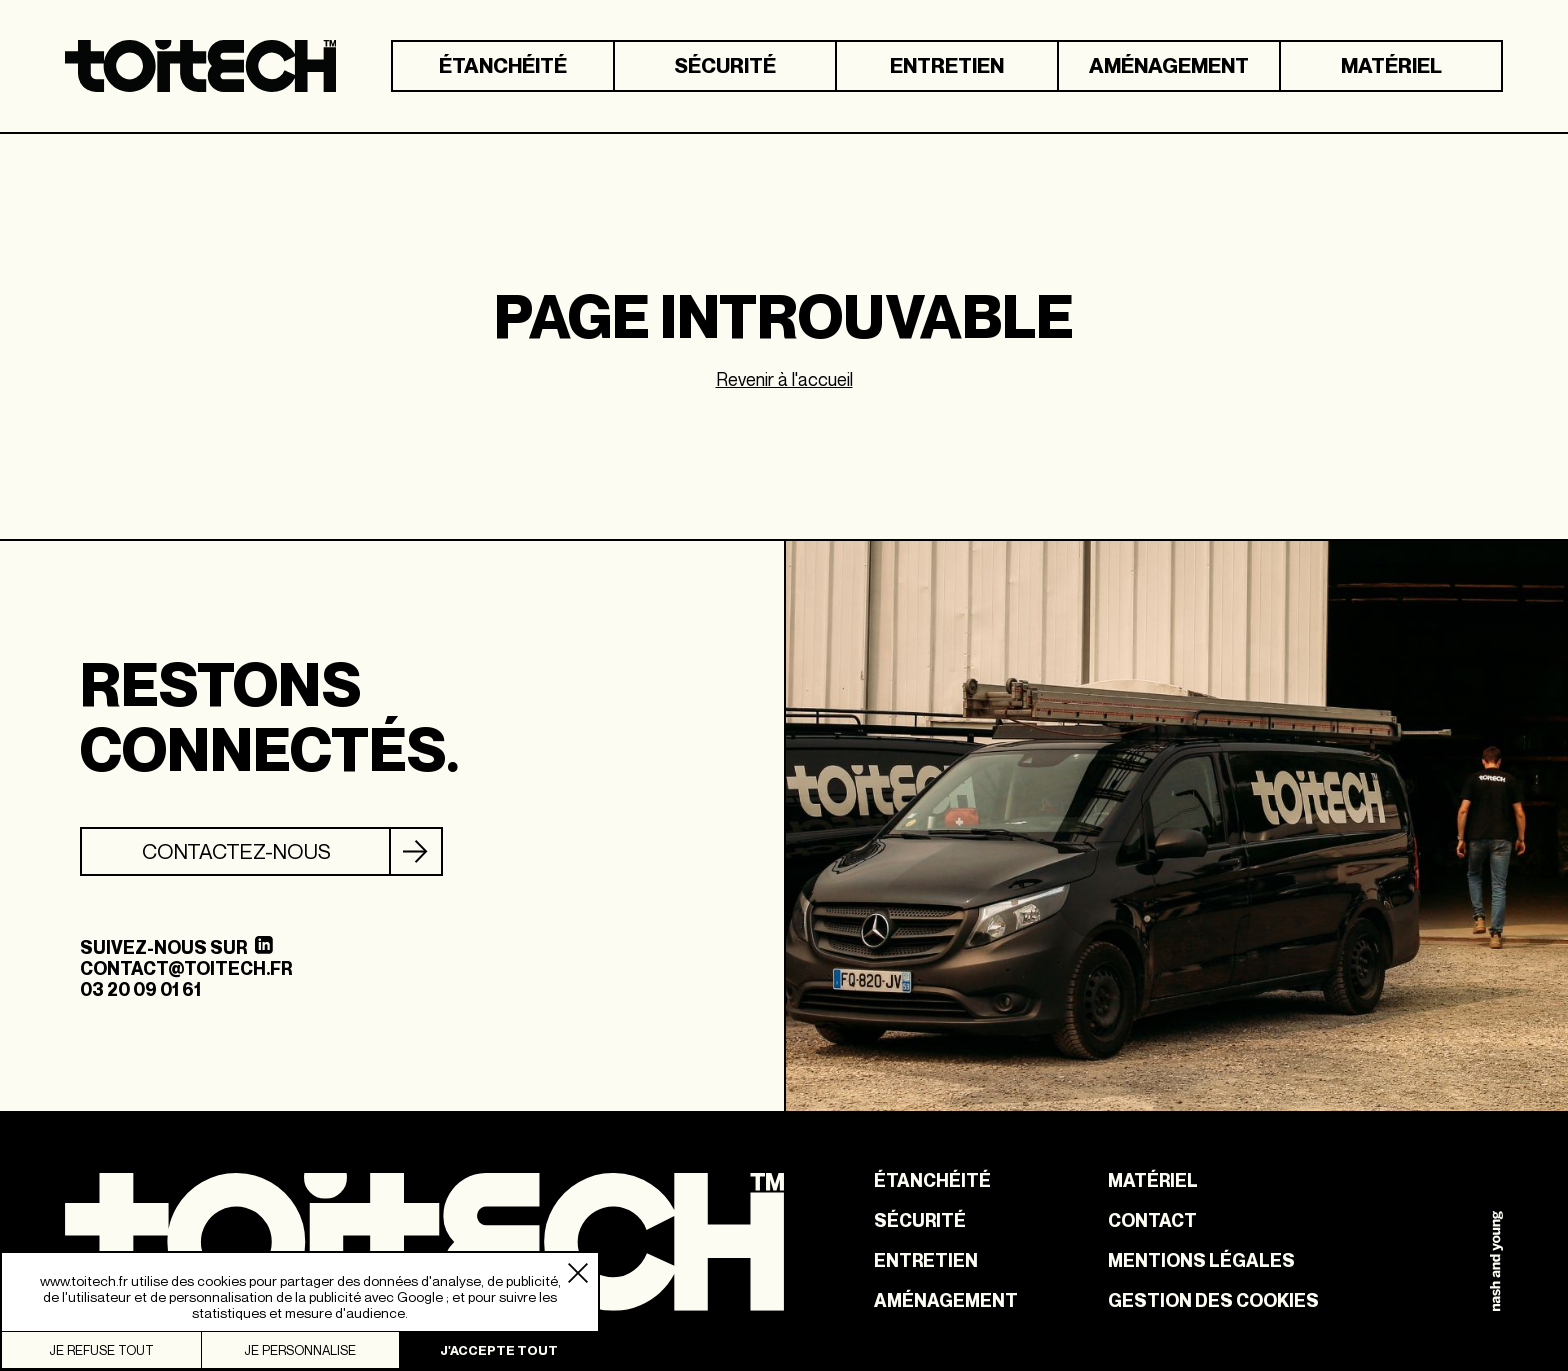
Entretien (947, 65)
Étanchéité (503, 65)
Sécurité (725, 65)
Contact (1152, 1221)
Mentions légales (1201, 1261)
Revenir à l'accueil (784, 379)
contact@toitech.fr (186, 968)
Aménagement (1169, 65)
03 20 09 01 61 (140, 989)
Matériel (1391, 65)
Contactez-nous (236, 851)
